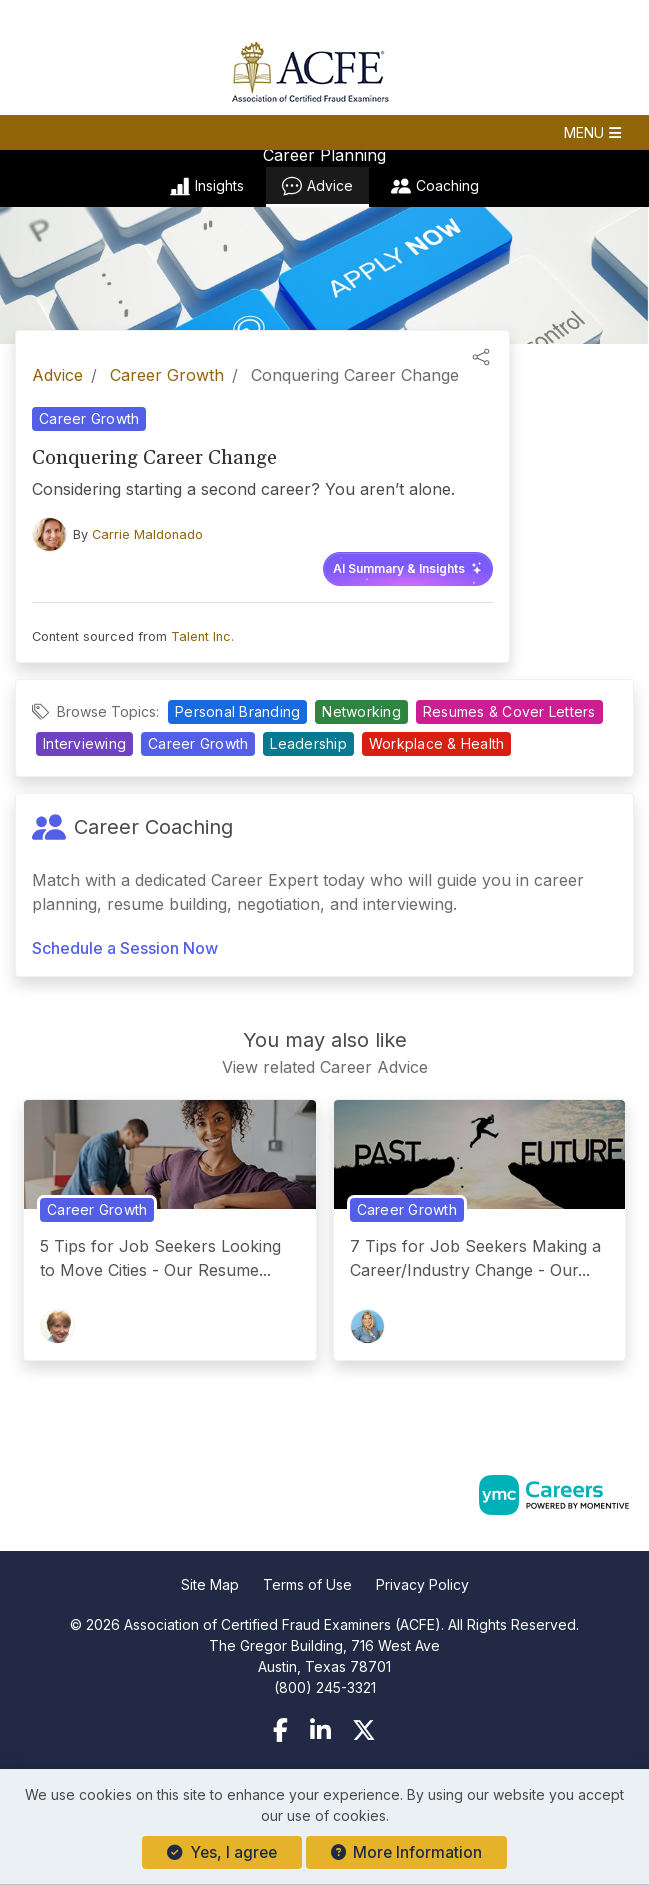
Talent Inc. (202, 636)
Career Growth (167, 375)
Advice (317, 186)
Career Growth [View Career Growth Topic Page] (89, 418)
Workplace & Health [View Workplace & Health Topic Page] (437, 743)
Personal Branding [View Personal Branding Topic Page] (237, 711)
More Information (406, 1852)
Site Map (210, 1584)
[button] (324, 132)
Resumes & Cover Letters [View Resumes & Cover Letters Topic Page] (509, 711)
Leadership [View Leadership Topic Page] (308, 743)
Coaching (435, 186)
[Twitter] (364, 1730)
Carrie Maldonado (147, 534)
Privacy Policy (422, 1584)
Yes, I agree (221, 1852)
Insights (207, 186)
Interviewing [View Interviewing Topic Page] (84, 743)
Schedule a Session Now (125, 948)
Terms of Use (307, 1584)
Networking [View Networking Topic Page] (361, 711)
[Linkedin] (320, 1730)
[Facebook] (280, 1730)
